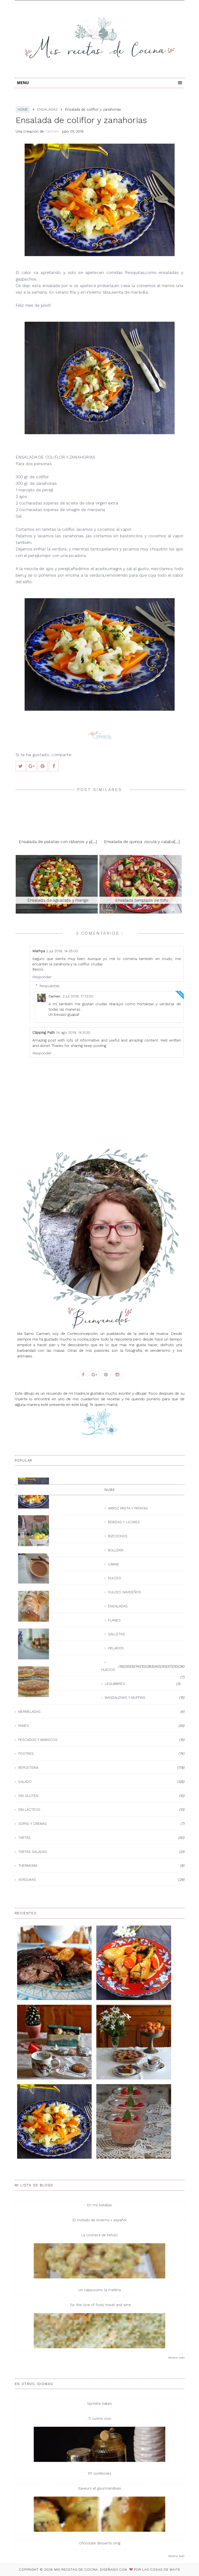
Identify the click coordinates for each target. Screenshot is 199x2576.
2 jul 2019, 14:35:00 (62, 951)
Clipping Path (43, 1032)
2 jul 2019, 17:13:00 (78, 996)
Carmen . (53, 131)
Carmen (55, 996)
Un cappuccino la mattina (100, 2290)
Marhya (38, 951)
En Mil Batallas (99, 2205)
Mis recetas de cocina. (77, 2569)
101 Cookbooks (99, 2473)
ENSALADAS (47, 109)
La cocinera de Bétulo (99, 2235)
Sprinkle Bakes (99, 2403)
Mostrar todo (176, 2357)
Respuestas (49, 985)
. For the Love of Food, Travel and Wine (99, 2305)
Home (23, 109)
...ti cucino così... (99, 2418)
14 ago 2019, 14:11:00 (73, 1032)
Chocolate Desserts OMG (99, 2543)
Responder (42, 977)
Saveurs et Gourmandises (99, 2488)
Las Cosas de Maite (161, 2569)
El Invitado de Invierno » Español (100, 2220)
